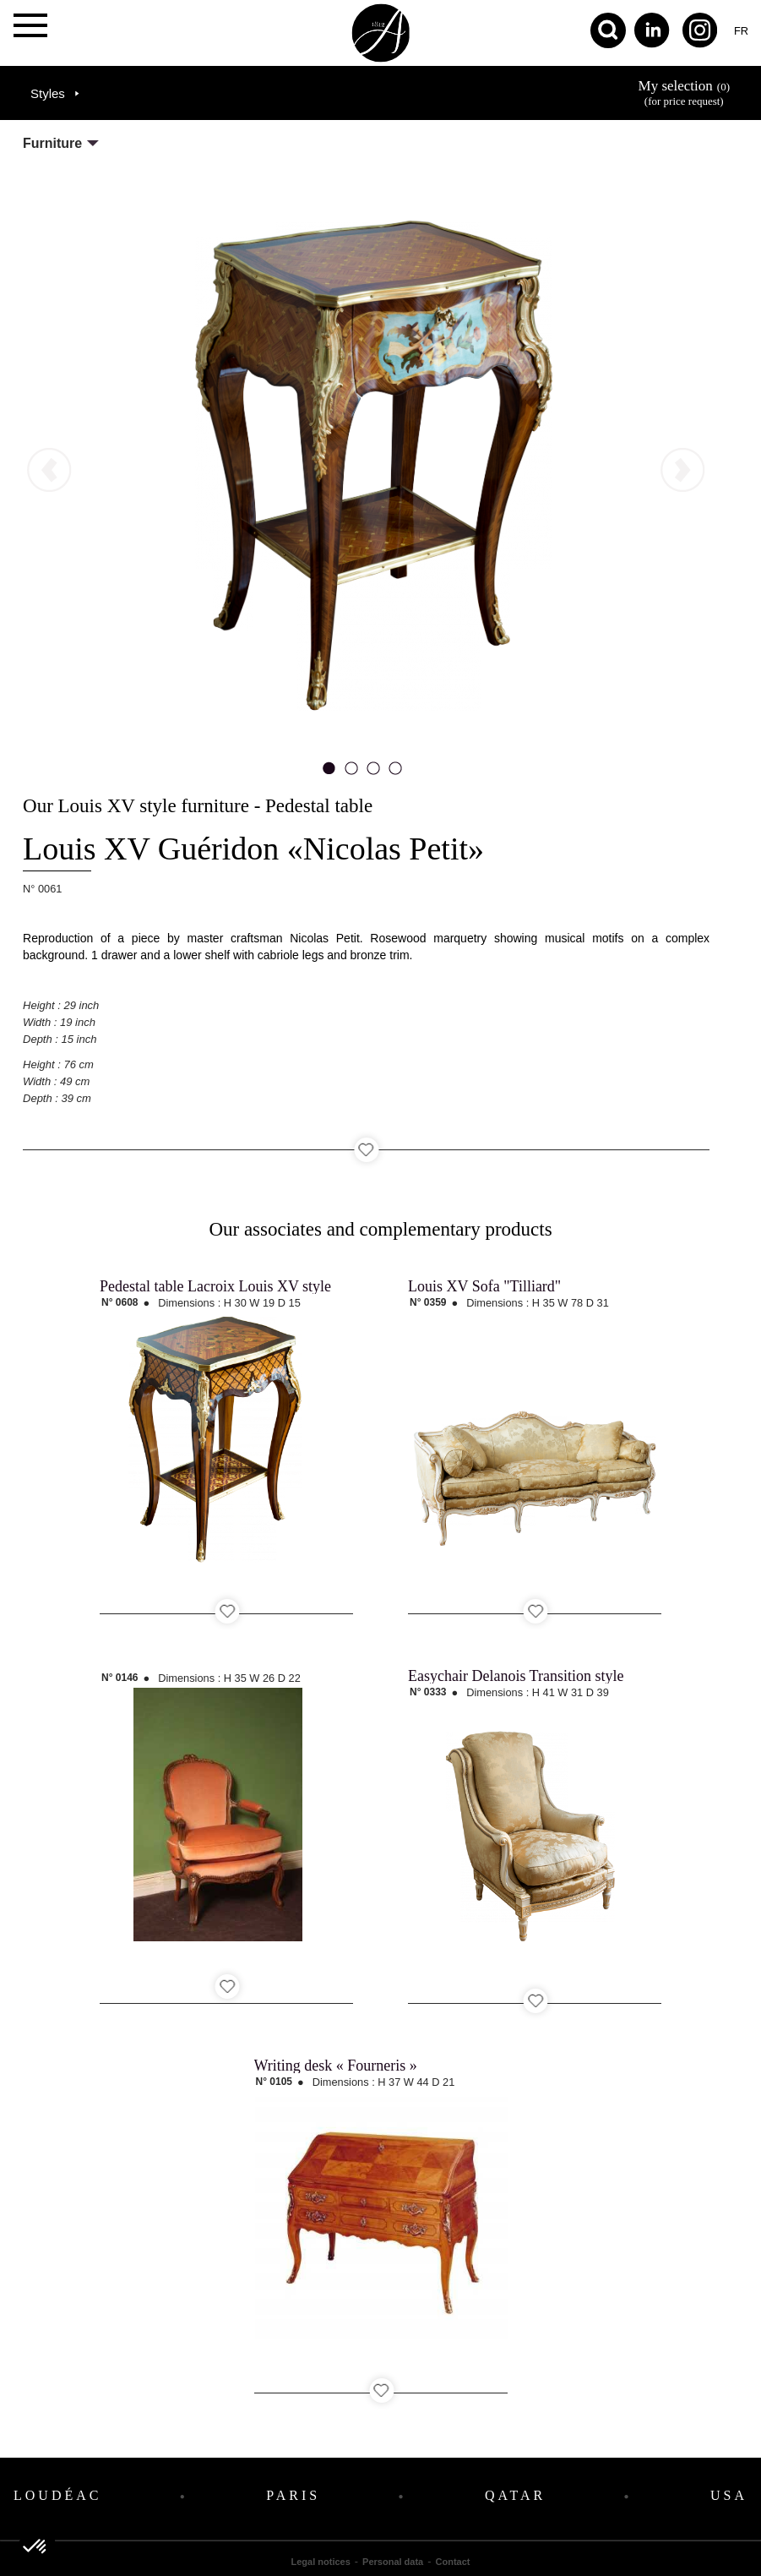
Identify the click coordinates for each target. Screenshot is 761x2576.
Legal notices (321, 2562)
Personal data (392, 2562)
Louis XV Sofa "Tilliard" (484, 1286)
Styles (47, 93)
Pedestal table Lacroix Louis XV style (215, 1286)
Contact (453, 2562)
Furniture (52, 143)
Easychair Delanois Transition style (515, 1675)
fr (741, 31)
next (623, 251)
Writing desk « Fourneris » (335, 2065)
